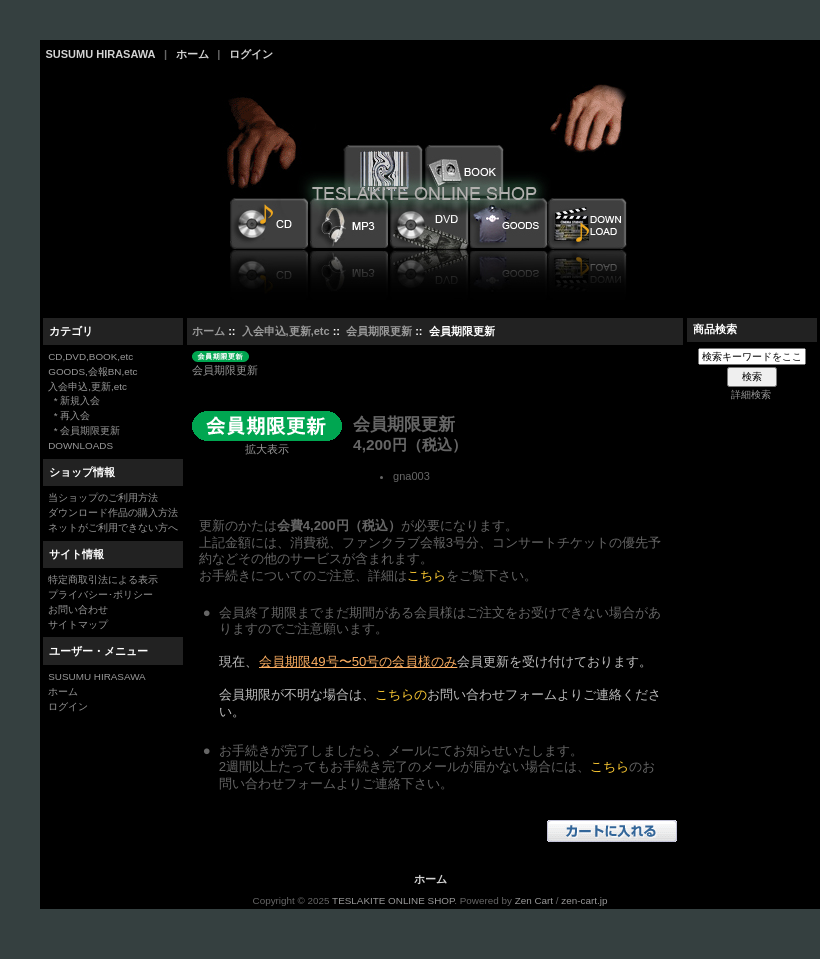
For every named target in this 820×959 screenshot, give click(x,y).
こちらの (401, 694)
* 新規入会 (74, 400)
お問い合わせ (78, 609)
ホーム (192, 54)
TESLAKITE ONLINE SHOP (393, 900)
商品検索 (715, 329)
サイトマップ (78, 624)
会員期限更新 (379, 331)
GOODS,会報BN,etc (92, 371)
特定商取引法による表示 (103, 579)
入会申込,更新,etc (286, 331)
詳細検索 (751, 394)
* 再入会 (69, 415)
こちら (426, 575)
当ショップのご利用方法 (103, 497)
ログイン (251, 54)
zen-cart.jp (584, 900)
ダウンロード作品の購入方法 (113, 512)
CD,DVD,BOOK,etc (90, 356)
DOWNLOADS (80, 445)
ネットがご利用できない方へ (113, 527)
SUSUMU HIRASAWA (101, 54)
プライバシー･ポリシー (100, 594)
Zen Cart (534, 900)
